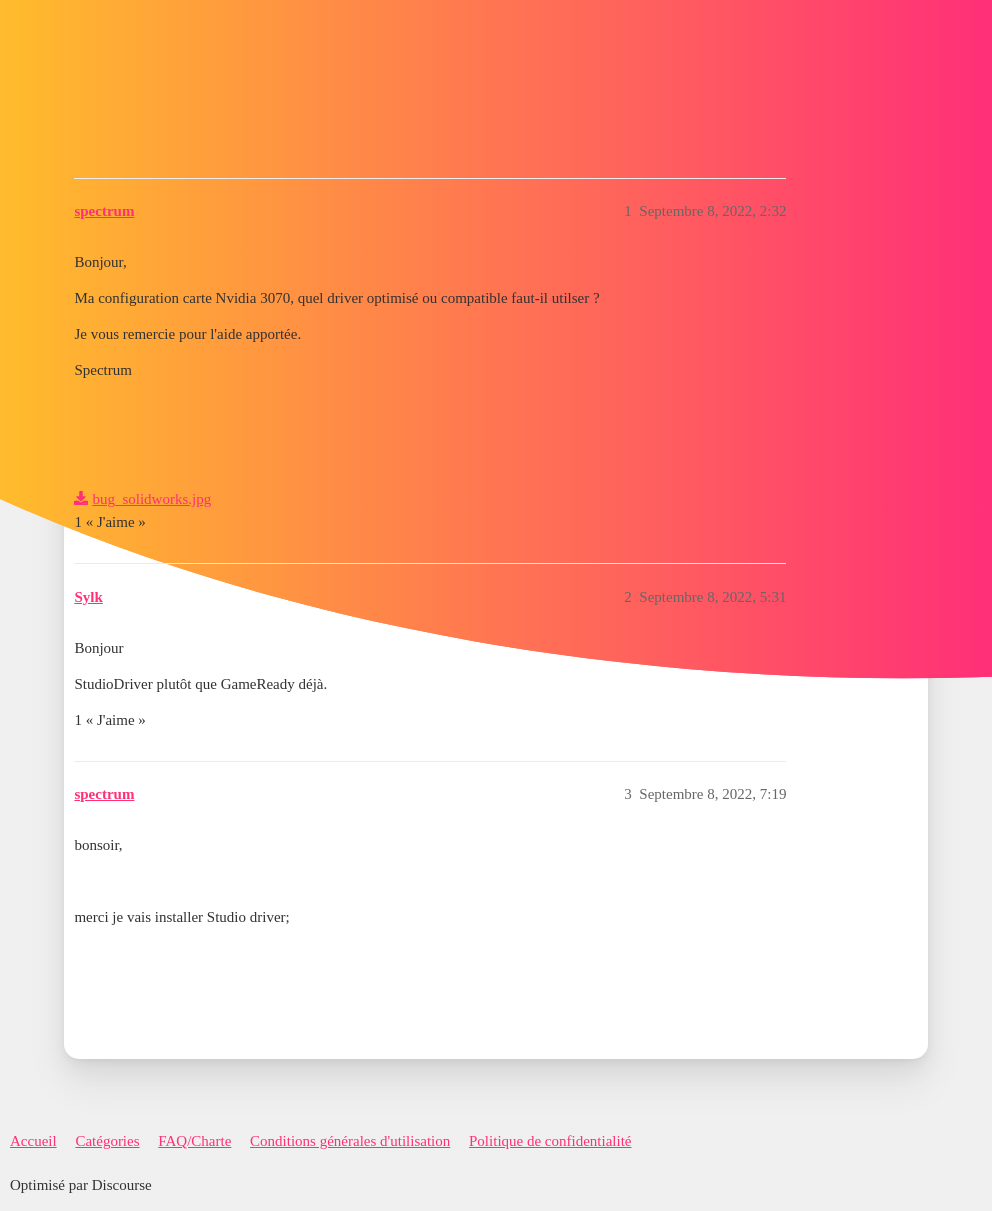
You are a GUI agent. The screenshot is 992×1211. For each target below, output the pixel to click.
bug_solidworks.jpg (151, 499)
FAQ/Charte (194, 1141)
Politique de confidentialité (550, 1141)
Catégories (107, 1141)
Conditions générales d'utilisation (350, 1141)
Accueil (33, 1141)
